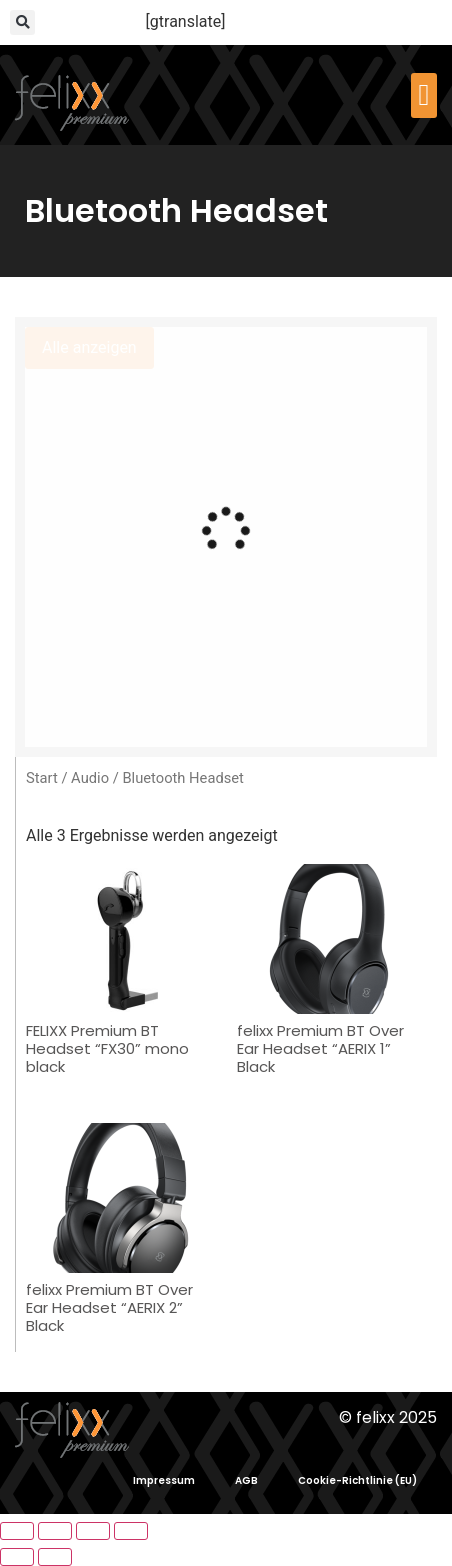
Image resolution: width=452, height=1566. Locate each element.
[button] (22, 22)
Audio (90, 778)
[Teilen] (93, 1531)
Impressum (164, 1480)
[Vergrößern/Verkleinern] (17, 1531)
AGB (246, 1480)
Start (42, 778)
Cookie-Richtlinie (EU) (357, 1480)
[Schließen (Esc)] (131, 1531)
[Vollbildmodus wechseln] (55, 1531)
